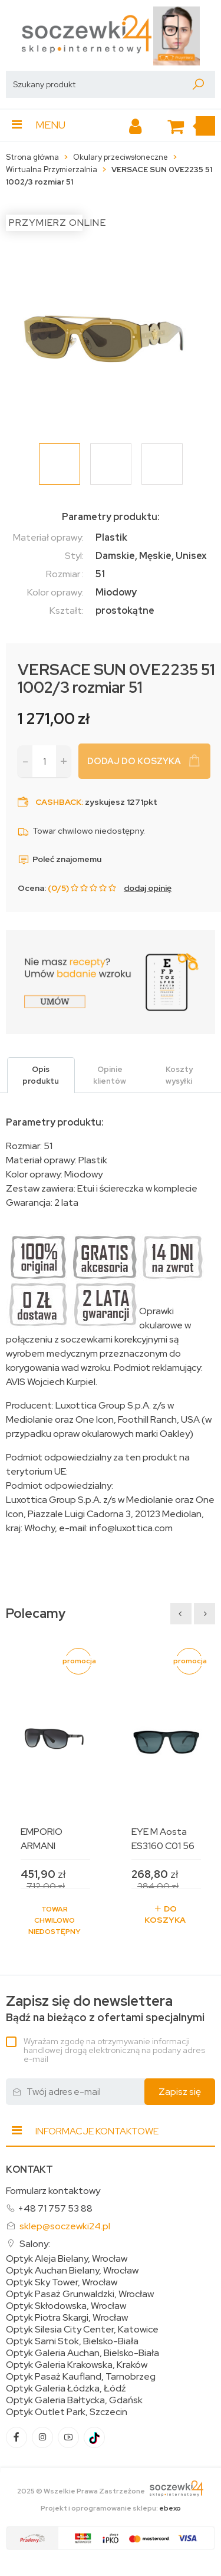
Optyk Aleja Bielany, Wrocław (66, 2259)
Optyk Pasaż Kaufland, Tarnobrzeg (81, 2377)
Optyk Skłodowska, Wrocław (66, 2306)
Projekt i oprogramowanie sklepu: (111, 2508)
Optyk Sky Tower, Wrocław (61, 2282)
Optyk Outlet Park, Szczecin (66, 2412)
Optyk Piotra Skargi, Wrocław (67, 2318)
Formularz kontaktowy (53, 2190)
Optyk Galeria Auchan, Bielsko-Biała (82, 2353)
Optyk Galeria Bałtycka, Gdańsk (74, 2400)
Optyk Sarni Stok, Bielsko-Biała (72, 2341)
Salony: (34, 2244)
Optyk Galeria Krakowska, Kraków (76, 2365)
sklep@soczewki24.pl (64, 2226)
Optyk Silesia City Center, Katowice (82, 2329)
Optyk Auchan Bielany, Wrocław (72, 2270)
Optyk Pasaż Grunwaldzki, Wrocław (80, 2294)
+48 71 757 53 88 (55, 2208)
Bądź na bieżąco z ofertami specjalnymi (105, 2008)
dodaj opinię (147, 888)
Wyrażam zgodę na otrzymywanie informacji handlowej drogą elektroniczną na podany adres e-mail (114, 2050)
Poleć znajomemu (59, 859)
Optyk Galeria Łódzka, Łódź (66, 2388)
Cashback (58, 802)
